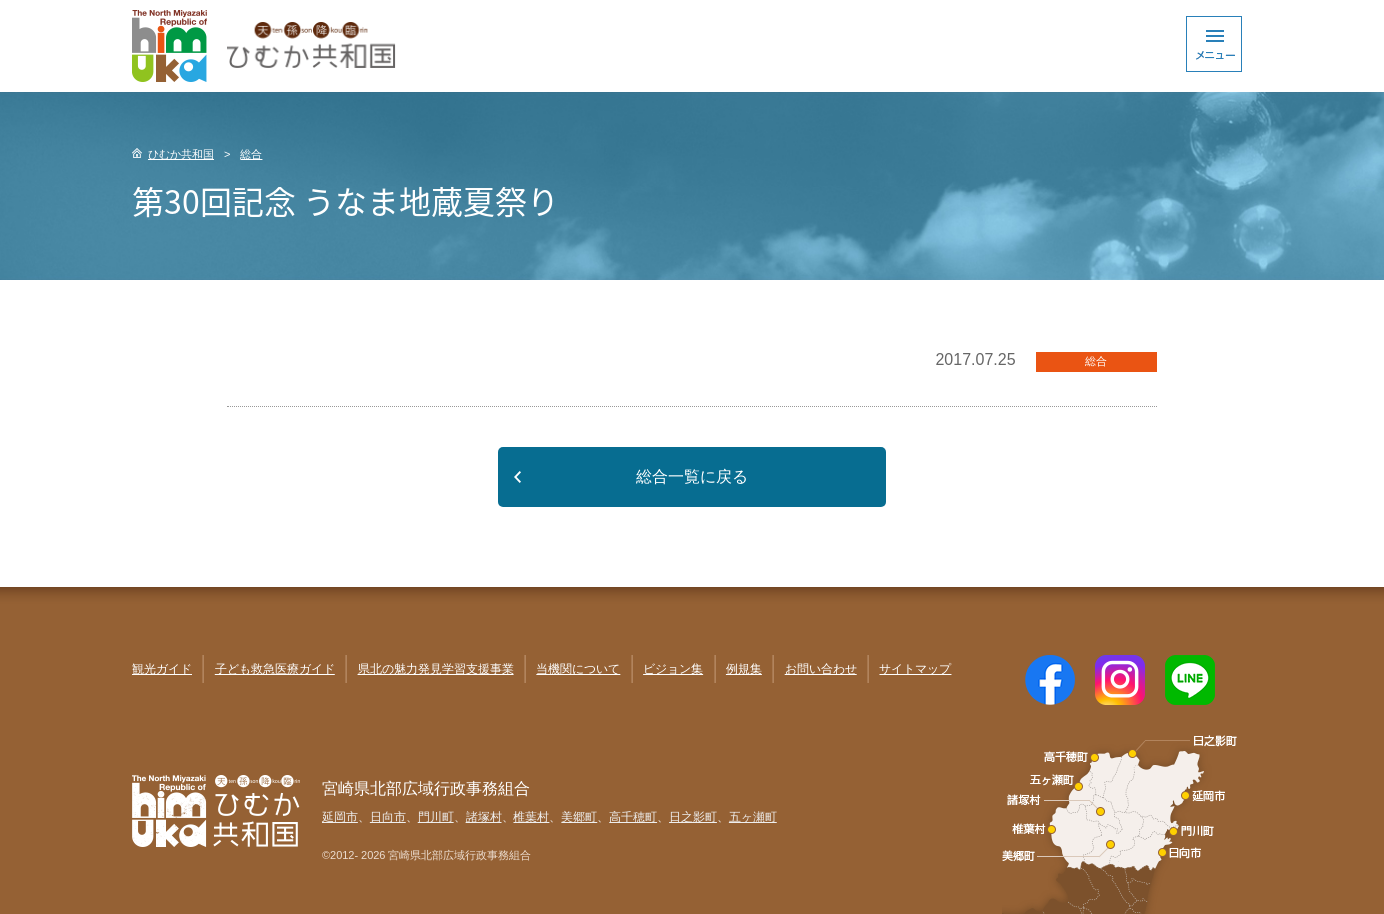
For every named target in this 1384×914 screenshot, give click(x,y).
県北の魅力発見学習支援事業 (436, 669)
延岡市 (340, 817)
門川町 (436, 817)
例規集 (744, 669)
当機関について (578, 669)
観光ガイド (162, 669)
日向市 (388, 817)
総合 (251, 154)
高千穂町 (633, 817)
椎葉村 (531, 817)
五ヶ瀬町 (753, 817)
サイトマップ (915, 669)
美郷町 (579, 817)
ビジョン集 (673, 669)
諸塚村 (484, 817)
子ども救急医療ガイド (275, 669)
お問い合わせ (821, 669)
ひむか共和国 (181, 154)
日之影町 (693, 817)
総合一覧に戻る (692, 476)
